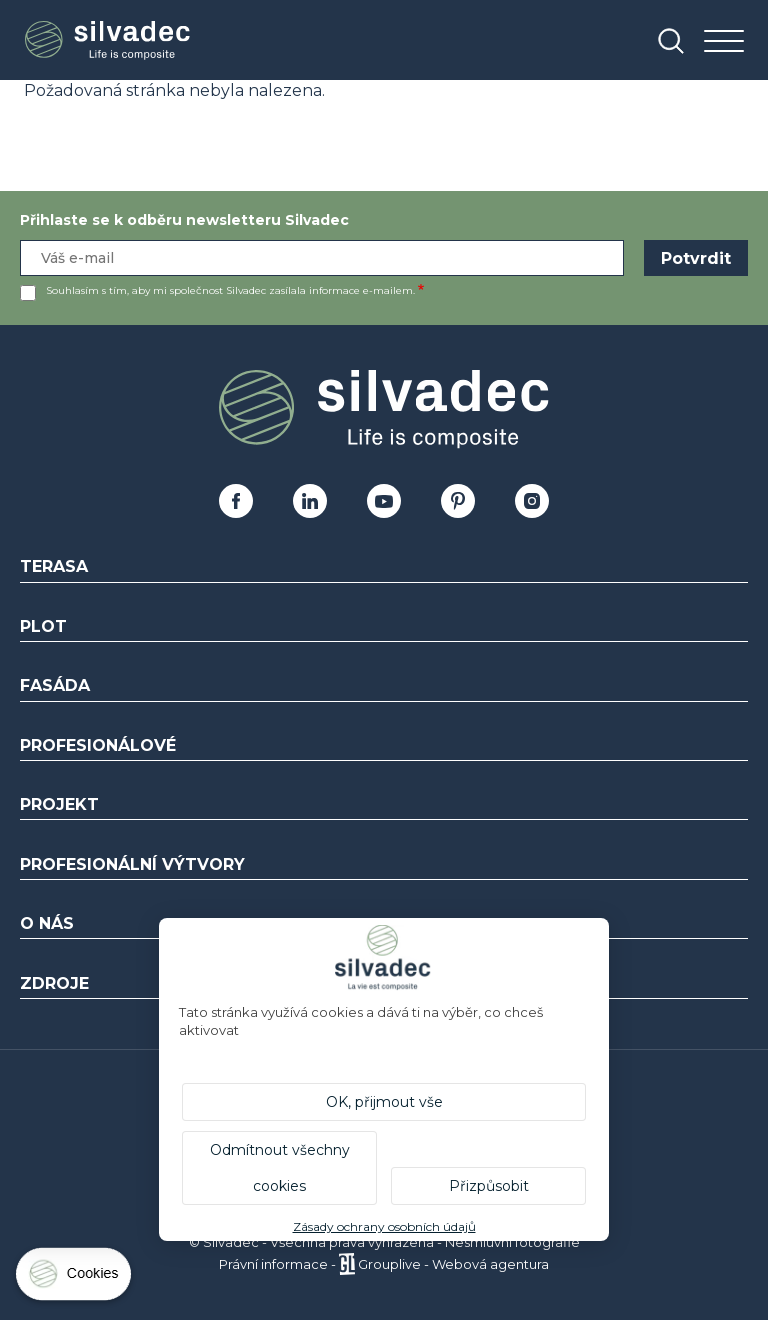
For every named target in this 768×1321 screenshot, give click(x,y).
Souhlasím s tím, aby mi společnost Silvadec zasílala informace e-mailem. (230, 290)
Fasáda (55, 685)
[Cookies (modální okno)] (75, 1278)
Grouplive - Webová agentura (453, 1264)
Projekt (59, 804)
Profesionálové (98, 745)
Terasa (54, 566)
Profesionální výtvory (132, 864)
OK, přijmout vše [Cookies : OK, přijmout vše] (384, 1102)
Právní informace (273, 1264)
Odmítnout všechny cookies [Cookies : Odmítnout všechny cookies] (280, 1168)
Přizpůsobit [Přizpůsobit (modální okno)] (489, 1186)
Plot (43, 626)
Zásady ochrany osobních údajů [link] (384, 1226)
